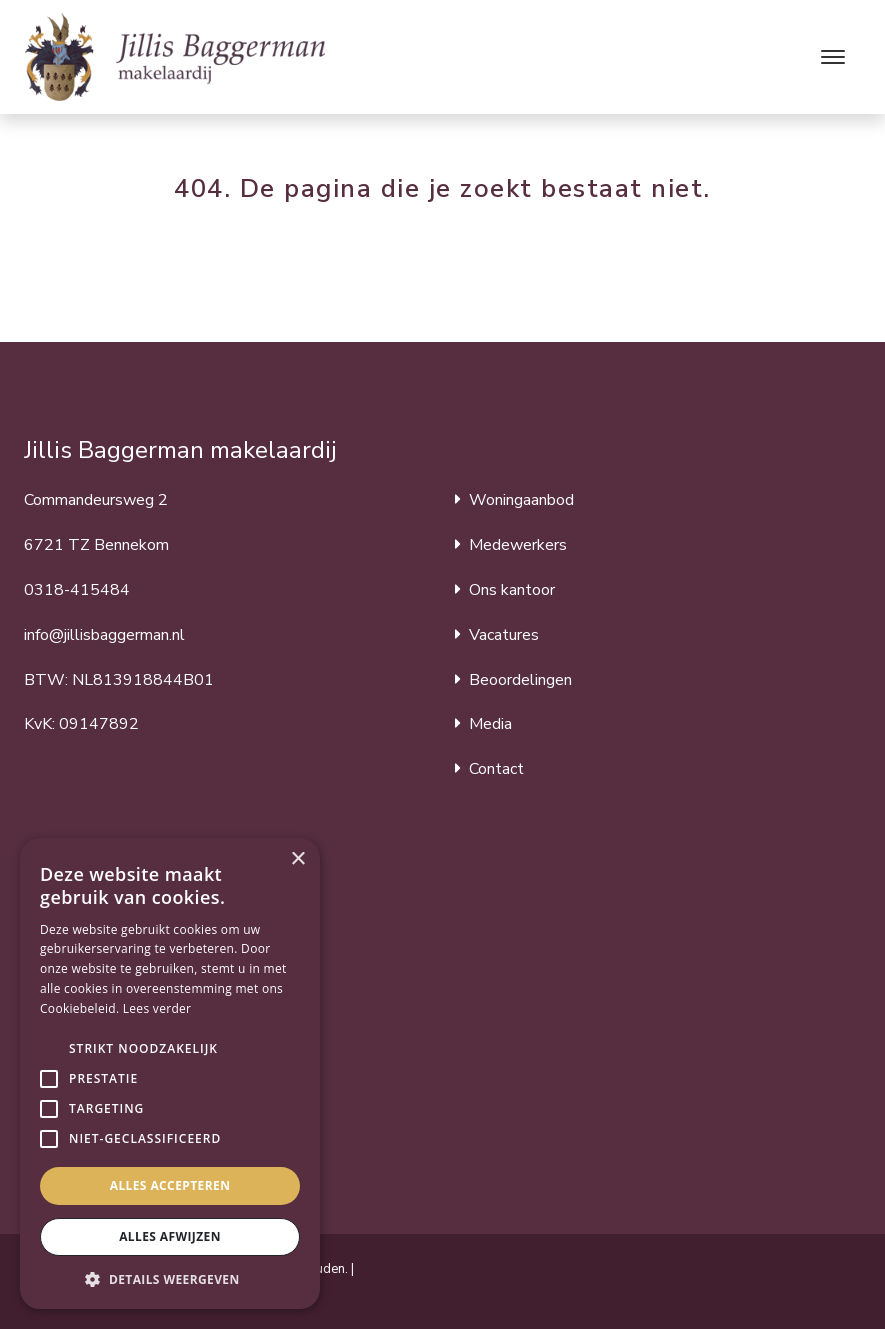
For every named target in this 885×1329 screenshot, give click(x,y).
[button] (49, 1049)
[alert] (170, 1073)
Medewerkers (518, 545)
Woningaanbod (521, 500)
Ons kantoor (512, 590)
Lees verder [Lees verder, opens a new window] (157, 1008)
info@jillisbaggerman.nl (104, 635)
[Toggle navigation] (832, 57)
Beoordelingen (520, 680)
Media (490, 724)
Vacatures (504, 635)
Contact (496, 769)
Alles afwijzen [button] (170, 1236)
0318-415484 (77, 590)
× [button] (297, 859)
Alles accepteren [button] (170, 1185)
